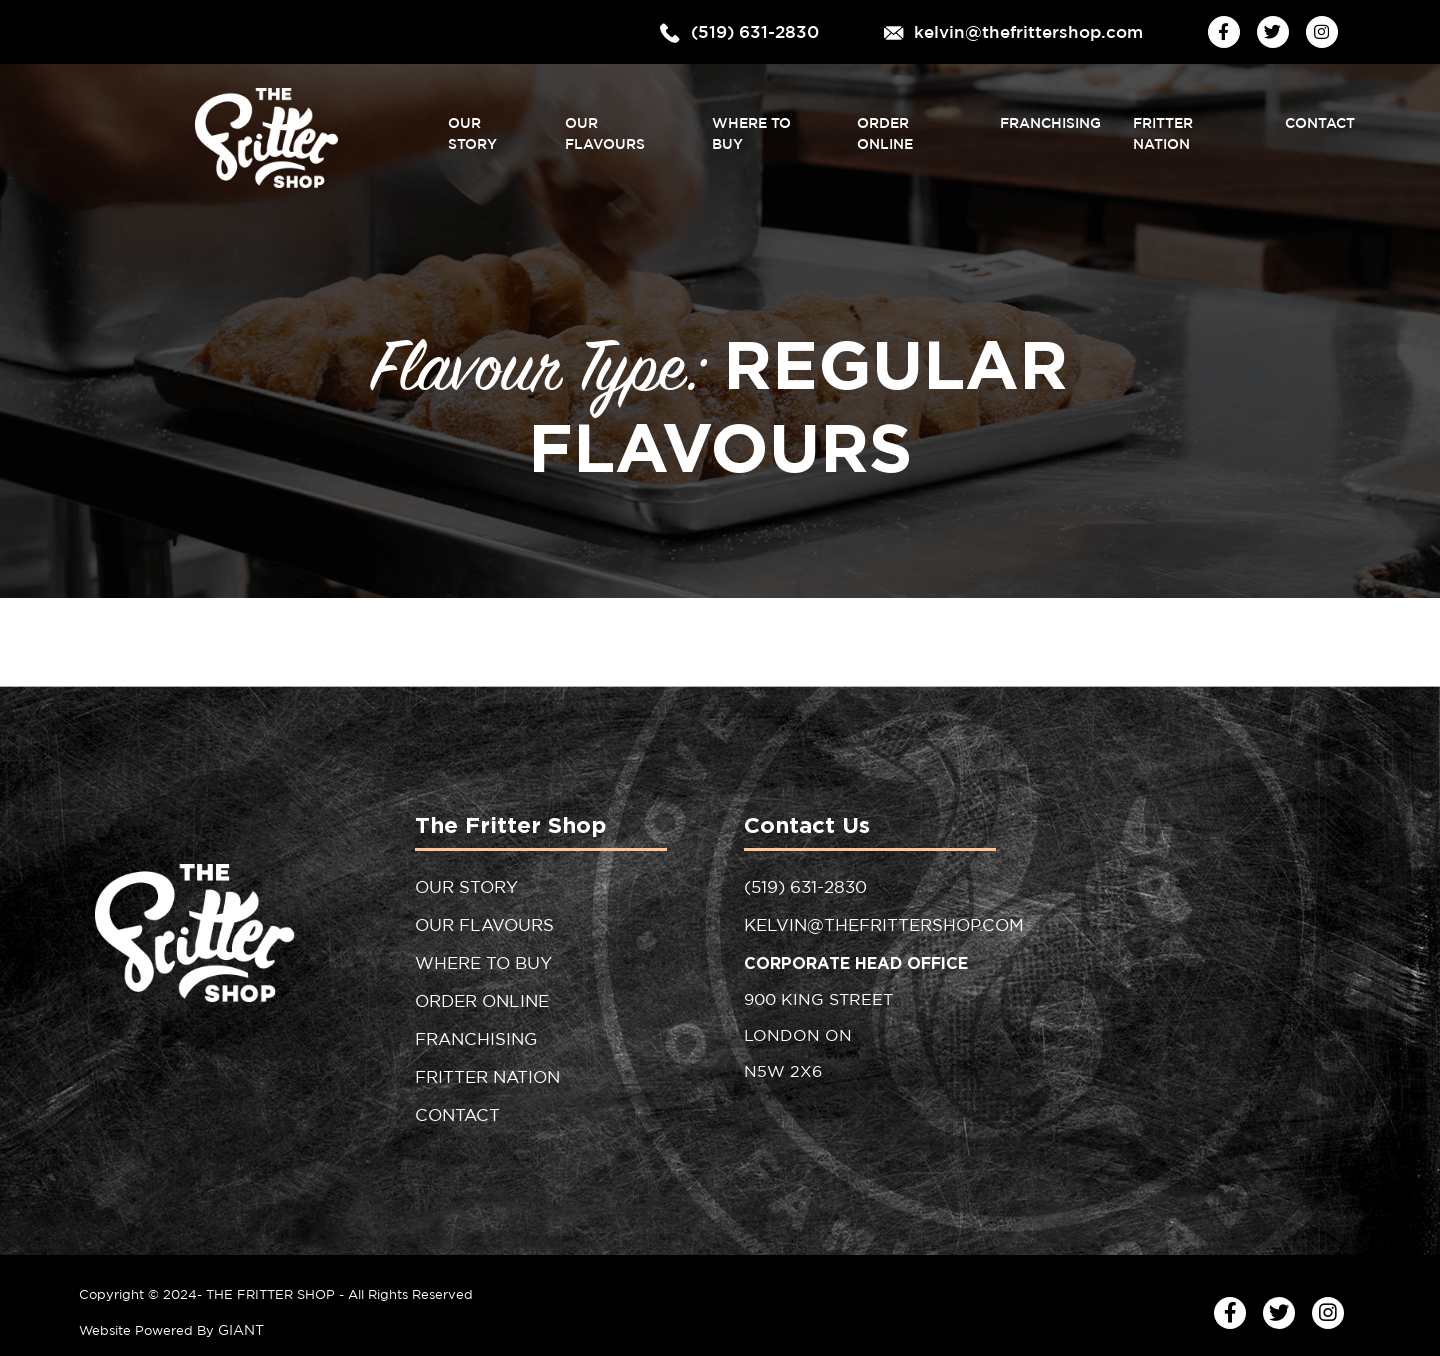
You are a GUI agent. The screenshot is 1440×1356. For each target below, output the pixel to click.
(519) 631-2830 (774, 31)
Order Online (911, 123)
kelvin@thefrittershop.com (1041, 31)
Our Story (485, 123)
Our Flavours (618, 123)
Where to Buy (766, 123)
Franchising (1049, 123)
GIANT (239, 1317)
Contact (1320, 123)
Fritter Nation (1192, 123)
